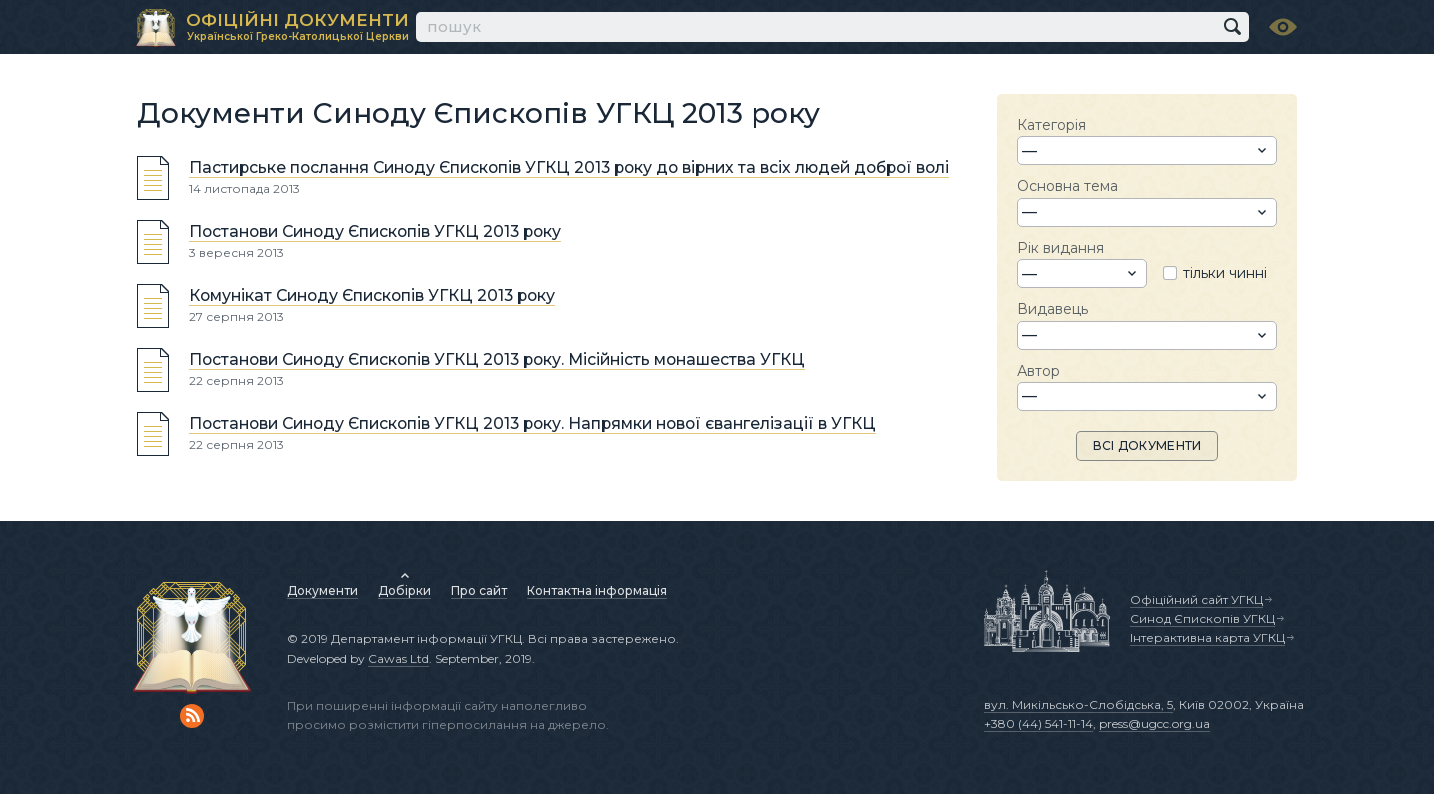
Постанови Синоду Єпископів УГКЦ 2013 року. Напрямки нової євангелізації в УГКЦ (532, 423)
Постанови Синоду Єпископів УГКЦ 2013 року (375, 231)
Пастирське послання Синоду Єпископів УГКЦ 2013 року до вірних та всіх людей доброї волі (569, 167)
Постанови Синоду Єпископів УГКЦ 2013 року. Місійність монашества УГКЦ (497, 359)
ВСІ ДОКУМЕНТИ (1147, 445)
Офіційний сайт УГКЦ (1196, 599)
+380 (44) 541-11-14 (1038, 723)
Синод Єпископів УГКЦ (1202, 618)
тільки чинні (1225, 273)
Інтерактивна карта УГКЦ (1207, 637)
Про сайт (479, 590)
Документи (322, 590)
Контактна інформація (597, 590)
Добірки (404, 590)
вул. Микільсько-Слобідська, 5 (1078, 704)
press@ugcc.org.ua (1154, 723)
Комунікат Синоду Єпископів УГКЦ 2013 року (372, 295)
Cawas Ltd (398, 658)
